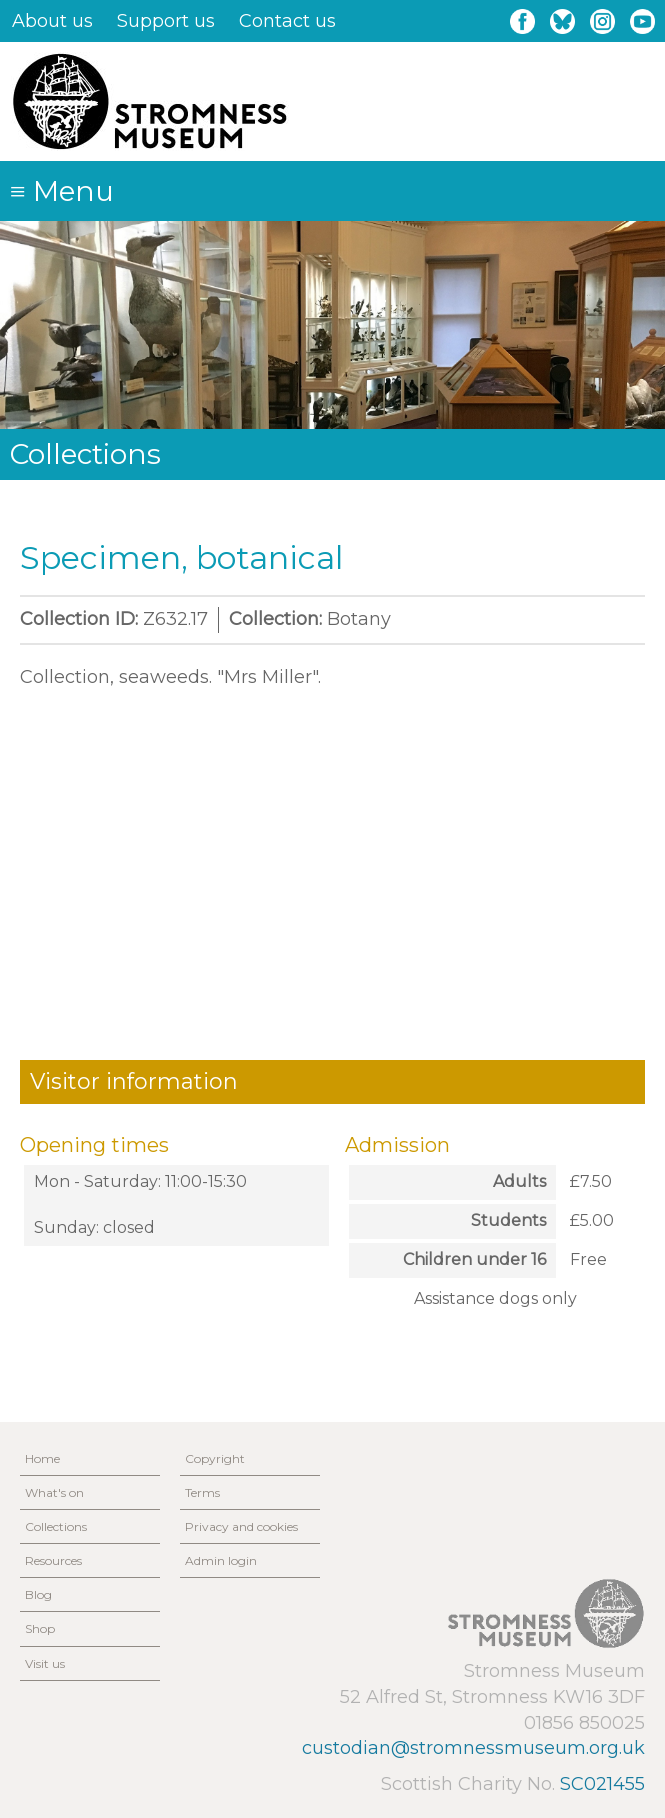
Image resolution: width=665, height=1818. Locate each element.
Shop (40, 1628)
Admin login (221, 1560)
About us (52, 21)
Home (42, 1458)
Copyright (215, 1458)
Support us (166, 21)
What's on (54, 1492)
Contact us (287, 21)
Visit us (45, 1663)
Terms (202, 1492)
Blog (38, 1594)
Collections (56, 1526)
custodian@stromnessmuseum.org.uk (473, 1748)
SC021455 (602, 1784)
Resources (53, 1560)
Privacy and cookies (241, 1526)
